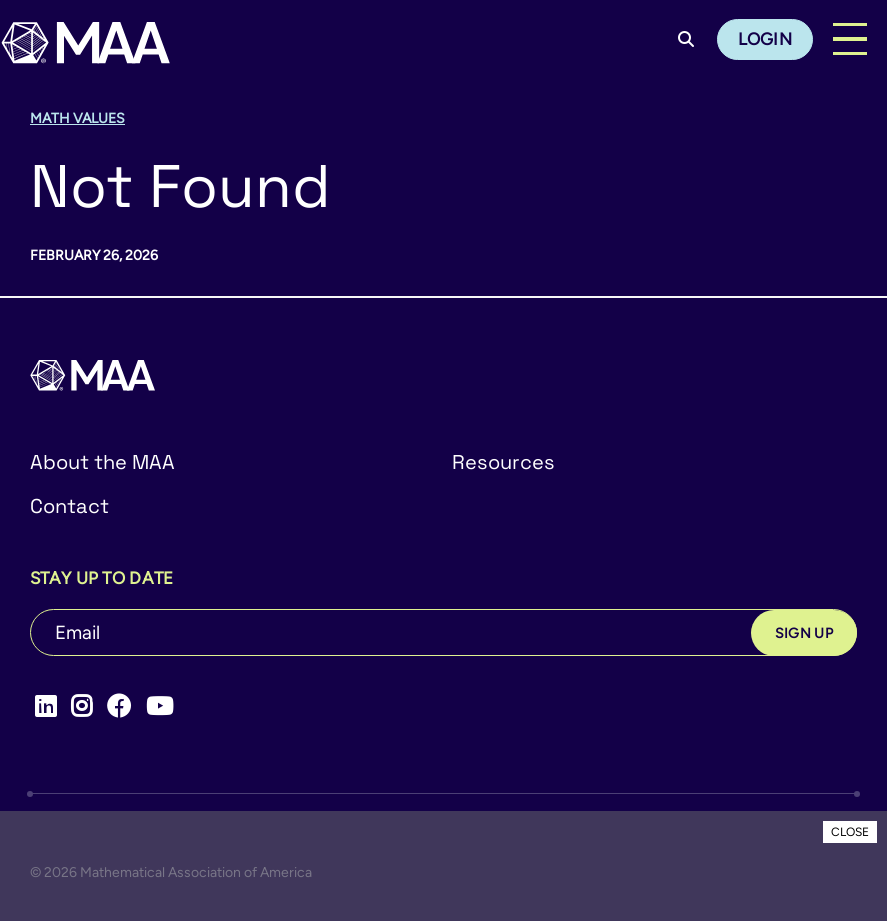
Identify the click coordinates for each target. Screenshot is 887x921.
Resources (503, 462)
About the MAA (102, 462)
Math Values (77, 118)
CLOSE (850, 832)
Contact (69, 506)
